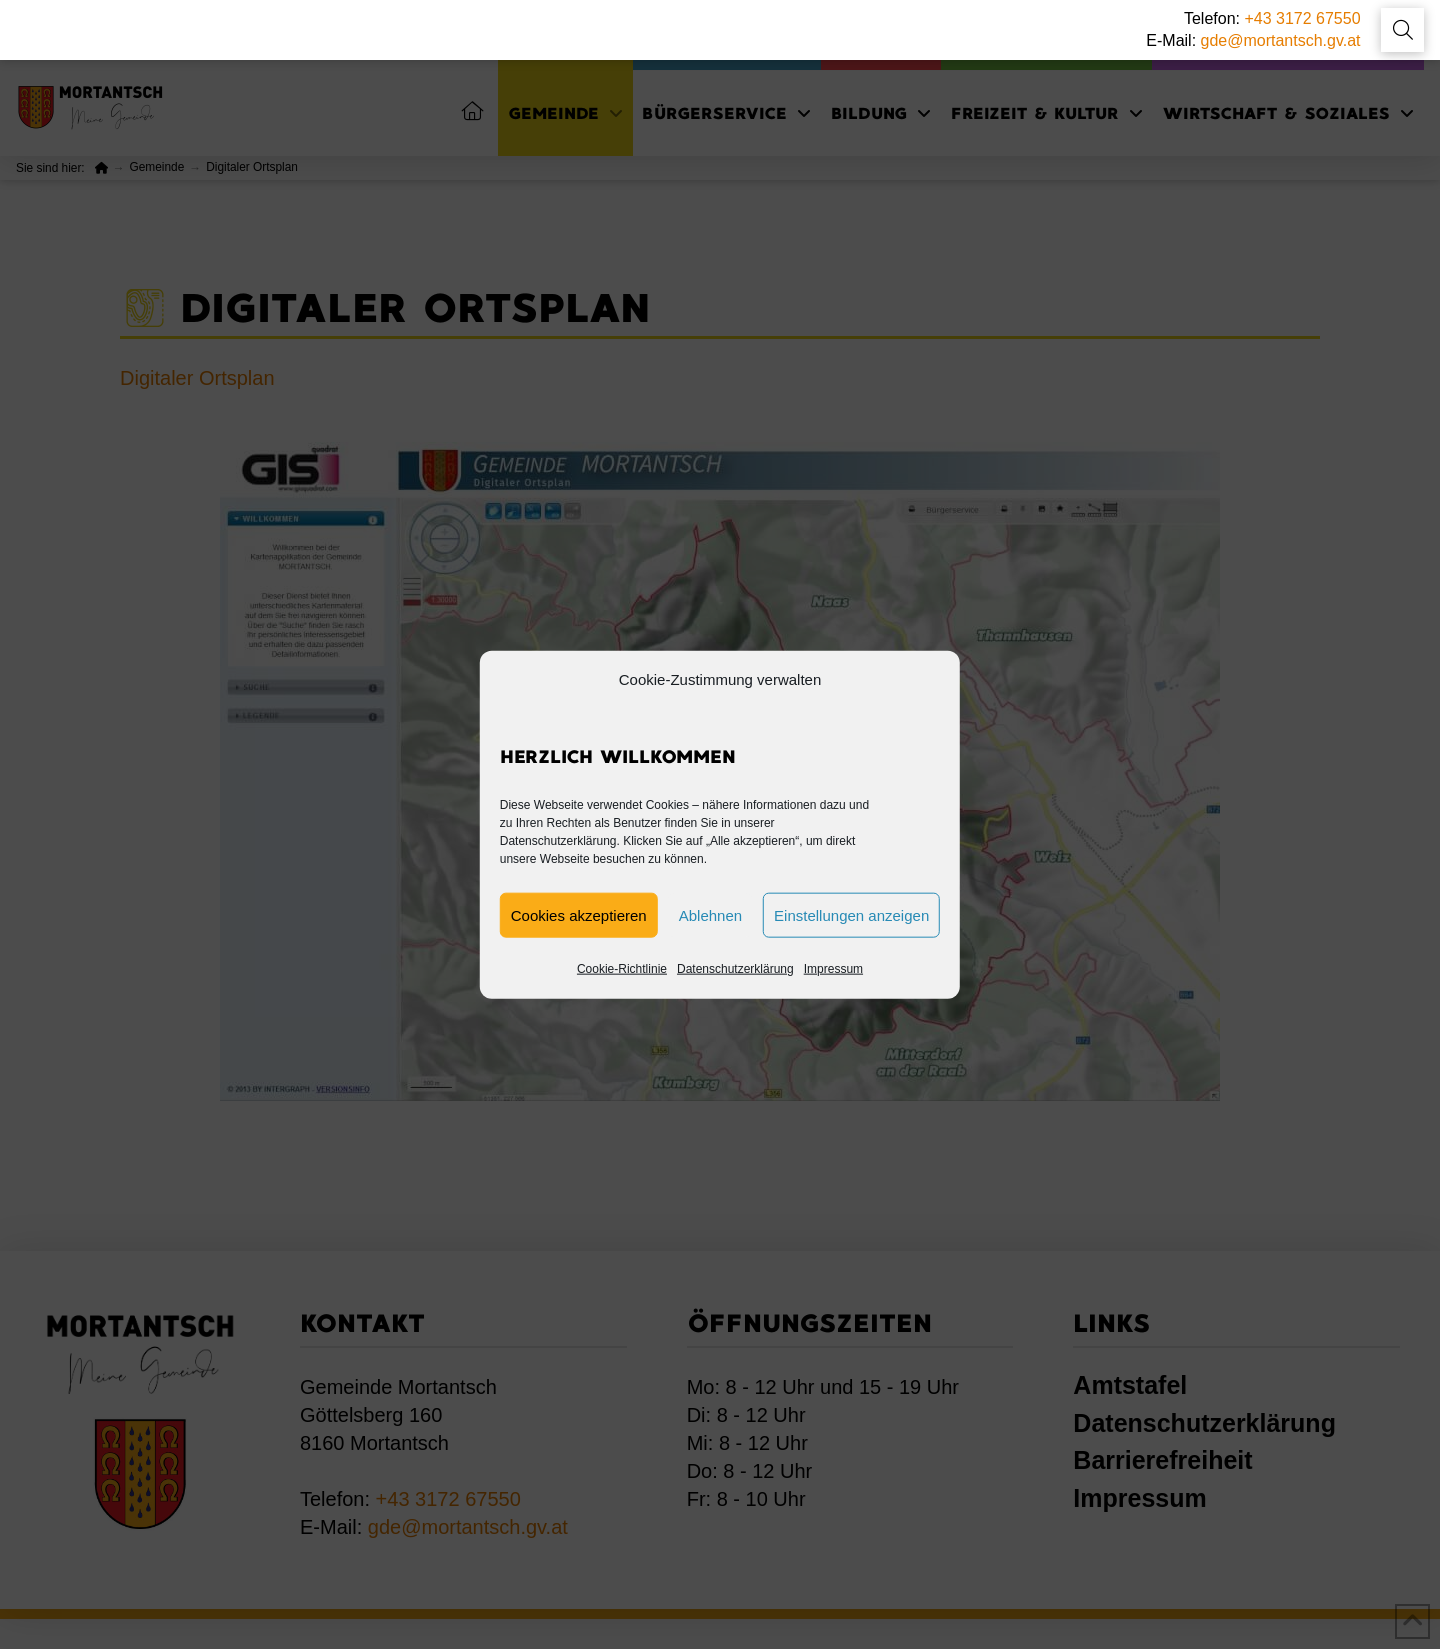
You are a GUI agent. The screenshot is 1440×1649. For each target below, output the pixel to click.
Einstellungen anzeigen (851, 914)
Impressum (833, 969)
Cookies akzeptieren (579, 914)
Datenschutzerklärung (735, 969)
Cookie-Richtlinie (622, 969)
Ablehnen (710, 914)
